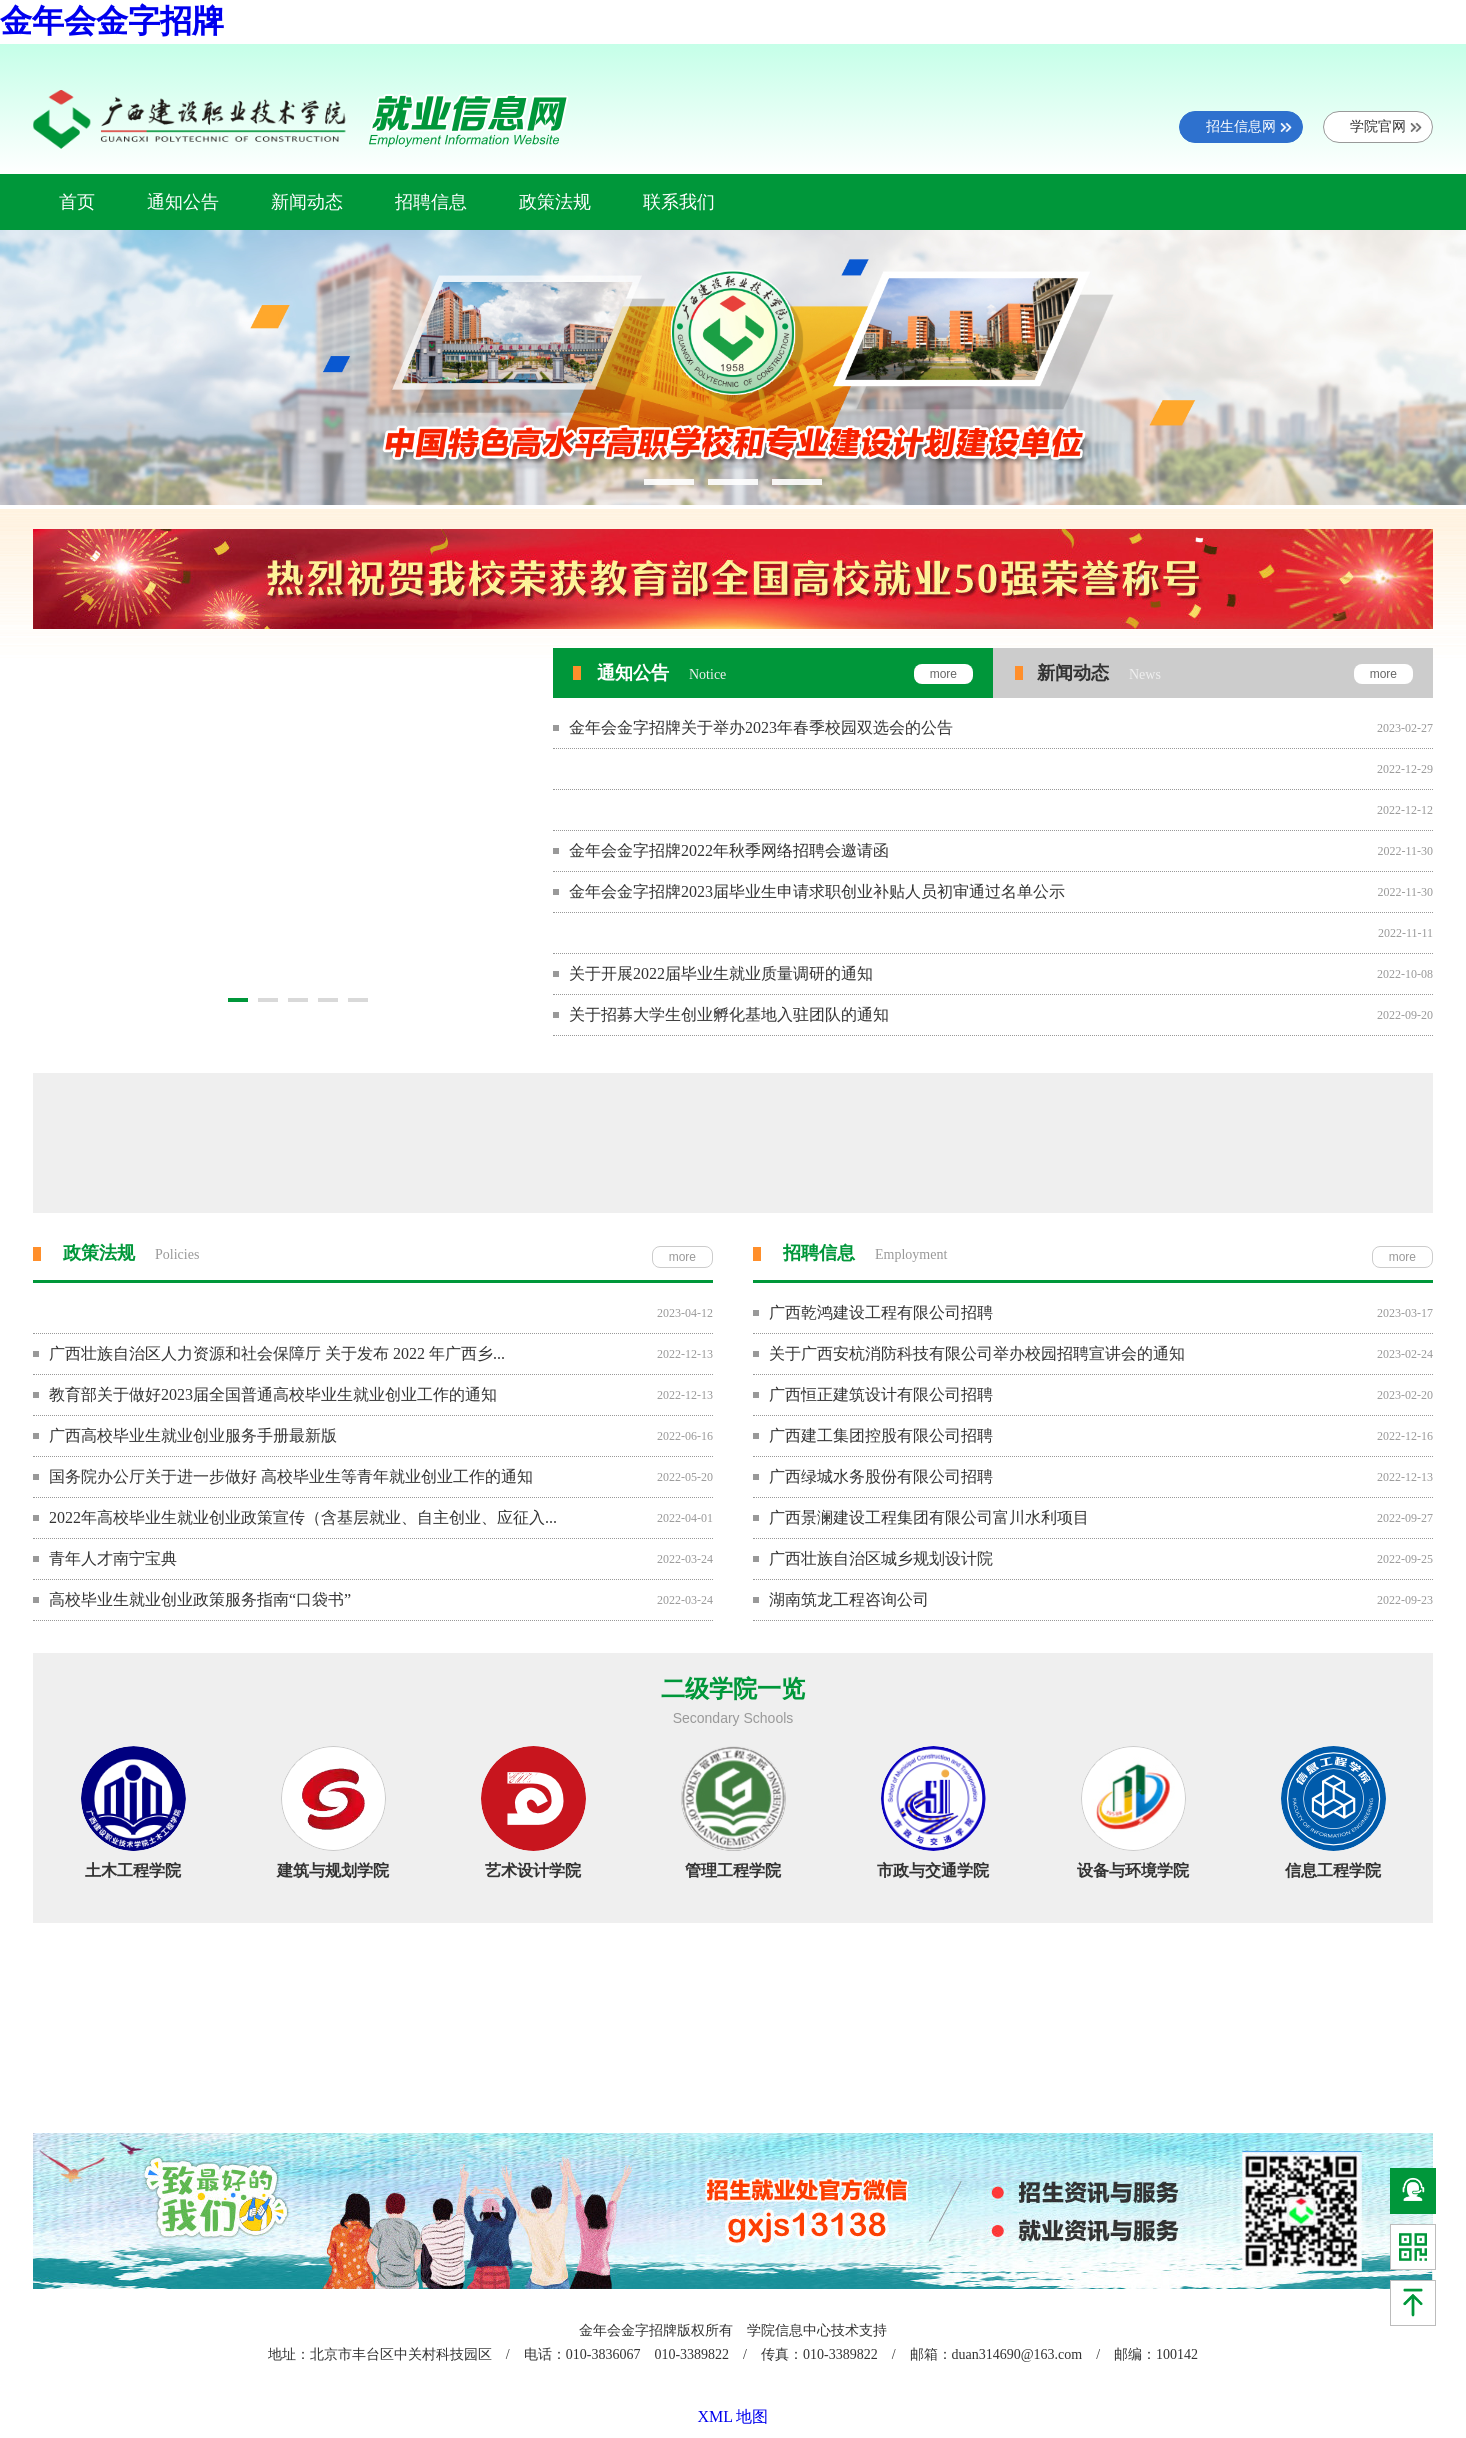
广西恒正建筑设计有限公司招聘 (881, 1394)
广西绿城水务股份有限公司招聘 (881, 1476)
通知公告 (183, 202)
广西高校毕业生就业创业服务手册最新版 (193, 1435)
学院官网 (1378, 126)
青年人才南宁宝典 (113, 1558)
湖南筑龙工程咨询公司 (849, 1599)
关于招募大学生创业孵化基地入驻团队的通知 (729, 1014)
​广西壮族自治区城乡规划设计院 (881, 1558)
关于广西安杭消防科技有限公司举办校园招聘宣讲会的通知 (977, 1353)
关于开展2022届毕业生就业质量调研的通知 (721, 973)
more (682, 1257)
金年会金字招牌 (112, 21)
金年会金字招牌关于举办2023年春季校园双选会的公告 (761, 727)
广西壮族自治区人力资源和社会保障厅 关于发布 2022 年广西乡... (277, 1353)
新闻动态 (307, 202)
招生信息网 (1241, 126)
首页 (77, 202)
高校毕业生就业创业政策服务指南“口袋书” (200, 1599)
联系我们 (679, 202)
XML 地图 (733, 2416)
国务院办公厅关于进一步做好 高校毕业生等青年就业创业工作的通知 (291, 1476)
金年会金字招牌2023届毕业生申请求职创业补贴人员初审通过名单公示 (817, 891)
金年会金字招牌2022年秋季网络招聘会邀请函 (737, 850)
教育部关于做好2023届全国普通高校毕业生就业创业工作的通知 (273, 1394)
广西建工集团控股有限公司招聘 (881, 1435)
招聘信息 (431, 202)
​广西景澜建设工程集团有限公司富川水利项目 (929, 1517)
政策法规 (555, 202)
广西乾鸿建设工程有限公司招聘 (881, 1312)
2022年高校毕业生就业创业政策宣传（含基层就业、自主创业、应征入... (303, 1517)
